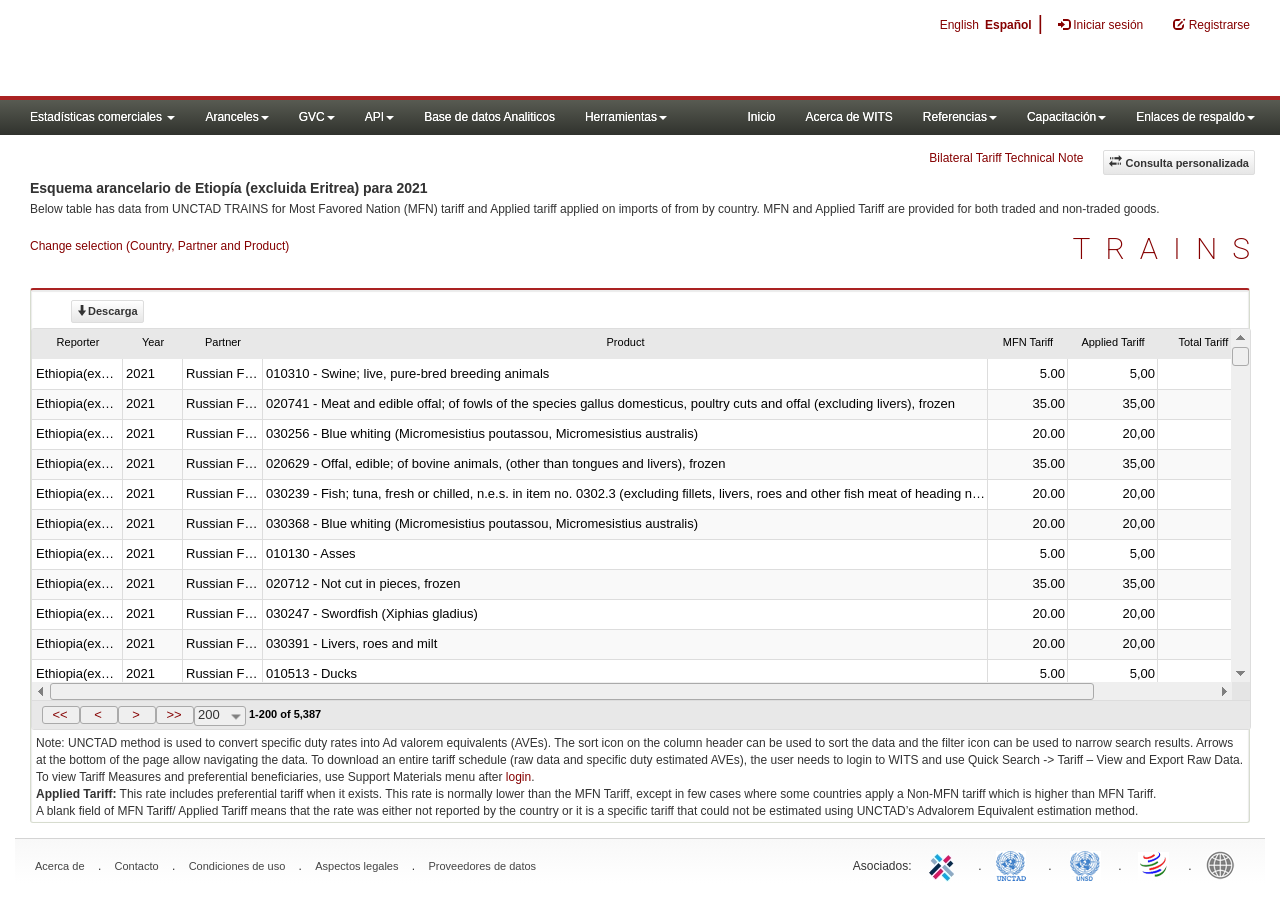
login (518, 777)
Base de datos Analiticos (489, 117)
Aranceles (236, 117)
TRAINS (1169, 248)
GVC (317, 117)
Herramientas (626, 117)
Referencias (960, 117)
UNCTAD (1015, 864)
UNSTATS (1085, 864)
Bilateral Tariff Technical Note (1006, 158)
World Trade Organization (1155, 864)
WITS (200, 50)
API (379, 117)
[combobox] (220, 716)
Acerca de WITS (848, 117)
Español (1008, 25)
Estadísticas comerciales (102, 117)
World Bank (1225, 864)
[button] (61, 715)
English (959, 25)
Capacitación (1066, 117)
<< (59, 714)
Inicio (761, 117)
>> (173, 714)
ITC (945, 864)
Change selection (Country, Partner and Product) (159, 246)
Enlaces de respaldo (1195, 117)
